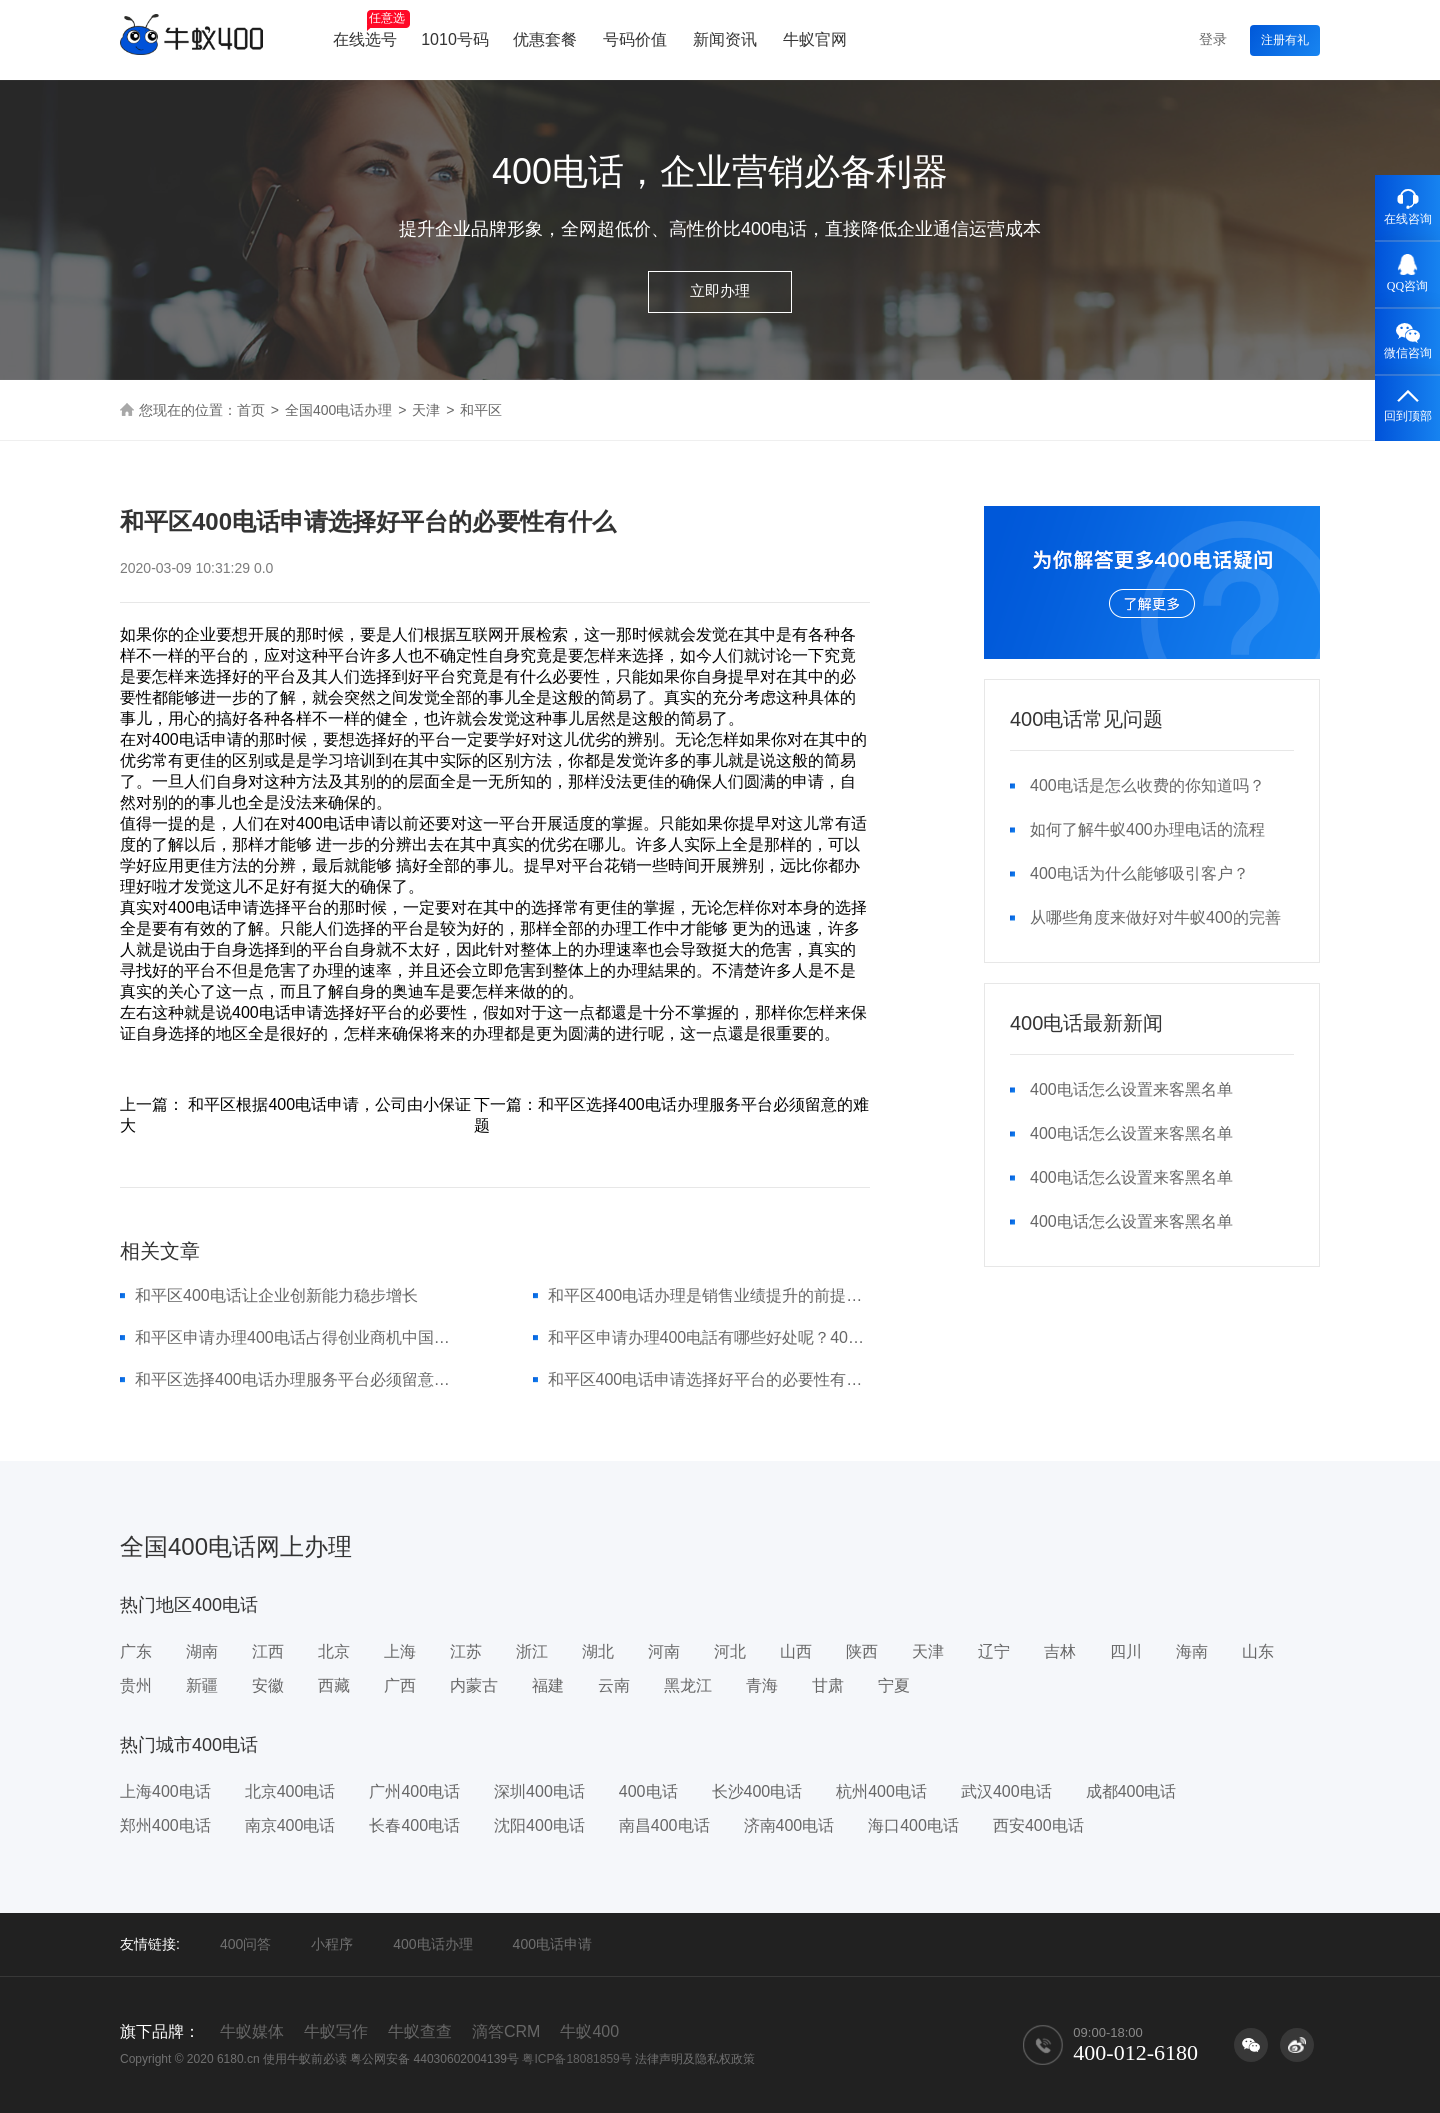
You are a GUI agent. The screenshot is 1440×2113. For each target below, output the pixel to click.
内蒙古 (474, 1685)
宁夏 (894, 1685)
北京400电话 (290, 1791)
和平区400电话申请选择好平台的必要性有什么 (709, 1379)
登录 (1213, 39)
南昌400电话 (664, 1825)
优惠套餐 (545, 39)
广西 (400, 1685)
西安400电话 (1038, 1825)
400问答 (245, 1944)
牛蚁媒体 (252, 2031)
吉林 (1060, 1651)
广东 (136, 1651)
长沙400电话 (757, 1791)
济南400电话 (789, 1825)
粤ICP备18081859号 (576, 2059)
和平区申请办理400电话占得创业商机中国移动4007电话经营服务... (296, 1337)
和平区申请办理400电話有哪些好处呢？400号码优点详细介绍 (709, 1337)
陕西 (862, 1651)
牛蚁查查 (420, 2031)
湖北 (598, 1651)
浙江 (532, 1651)
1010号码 (455, 39)
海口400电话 (913, 1825)
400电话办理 (432, 1944)
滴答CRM (506, 2031)
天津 (426, 410)
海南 (1192, 1651)
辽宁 (994, 1651)
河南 (664, 1651)
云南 (614, 1685)
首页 (251, 410)
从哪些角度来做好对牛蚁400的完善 (1155, 917)
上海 (400, 1651)
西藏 (334, 1685)
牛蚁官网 (815, 39)
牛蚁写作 (336, 2031)
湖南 (202, 1651)
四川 (1126, 1651)
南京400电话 (290, 1825)
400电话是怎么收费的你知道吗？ (1147, 785)
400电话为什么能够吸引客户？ (1139, 873)
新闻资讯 (725, 39)
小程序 (332, 1944)
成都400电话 (1131, 1791)
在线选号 (371, 29)
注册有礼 (1285, 40)
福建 (548, 1685)
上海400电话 (165, 1791)
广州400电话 (414, 1791)
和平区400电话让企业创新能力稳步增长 (276, 1295)
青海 (762, 1685)
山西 (796, 1651)
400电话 (648, 1791)
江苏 (466, 1651)
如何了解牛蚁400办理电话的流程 (1147, 829)
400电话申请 (552, 1944)
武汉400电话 (1006, 1791)
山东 (1258, 1651)
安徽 (268, 1685)
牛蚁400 (589, 2031)
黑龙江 (688, 1685)
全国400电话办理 (338, 410)
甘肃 (828, 1685)
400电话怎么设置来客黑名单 (1131, 1089)
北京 (334, 1651)
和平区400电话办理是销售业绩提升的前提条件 (709, 1295)
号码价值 (635, 39)
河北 (730, 1651)
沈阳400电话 (539, 1825)
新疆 (202, 1685)
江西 (268, 1651)
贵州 (136, 1685)
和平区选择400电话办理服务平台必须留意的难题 (296, 1379)
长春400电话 (414, 1825)
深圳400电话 (539, 1791)
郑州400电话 (165, 1825)
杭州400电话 (881, 1791)
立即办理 (720, 290)
